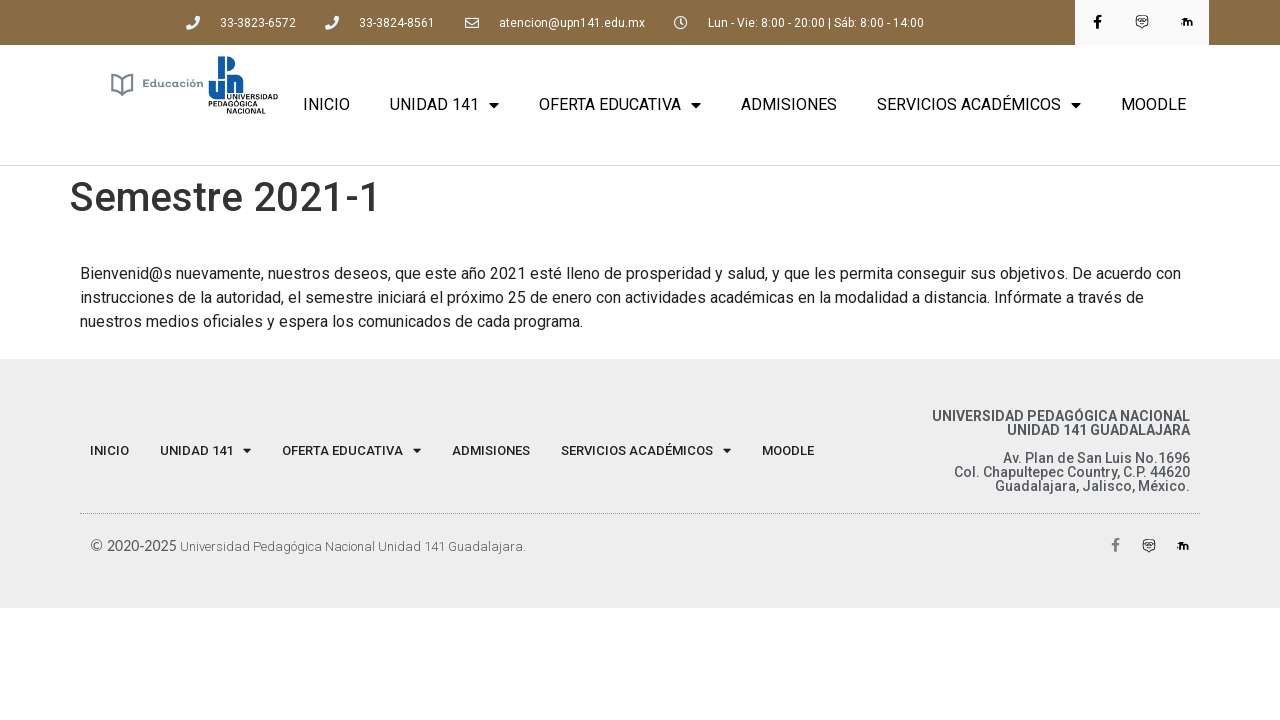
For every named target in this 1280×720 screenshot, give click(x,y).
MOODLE (1153, 104)
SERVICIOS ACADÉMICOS (979, 105)
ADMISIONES (789, 104)
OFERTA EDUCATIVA (620, 105)
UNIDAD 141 (444, 105)
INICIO (326, 104)
